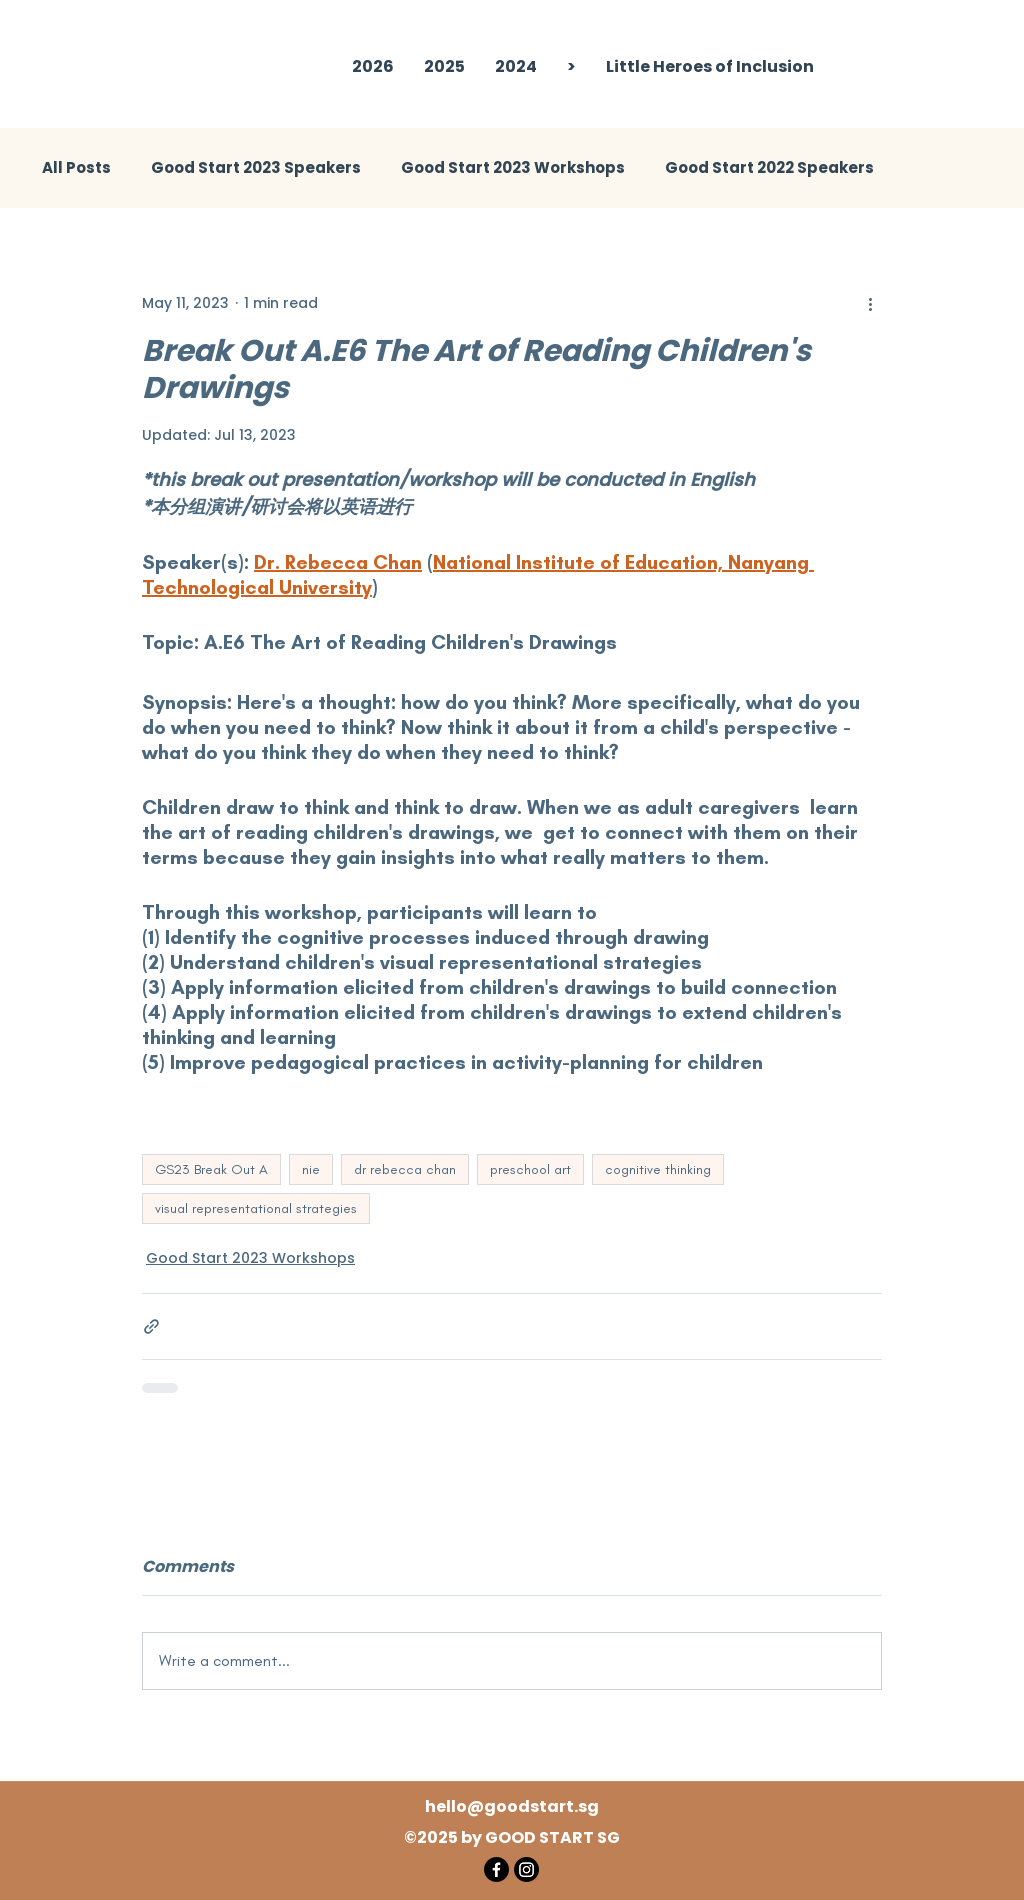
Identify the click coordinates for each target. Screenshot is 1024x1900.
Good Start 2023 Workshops (513, 168)
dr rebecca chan (405, 1169)
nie (311, 1169)
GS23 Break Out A (211, 1169)
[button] (444, 67)
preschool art (530, 1169)
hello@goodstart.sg (512, 1806)
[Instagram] (526, 1869)
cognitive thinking (658, 1169)
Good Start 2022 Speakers (769, 168)
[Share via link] (151, 1326)
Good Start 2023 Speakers (256, 168)
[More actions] (870, 303)
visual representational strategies (256, 1208)
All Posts (76, 168)
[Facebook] (496, 1869)
